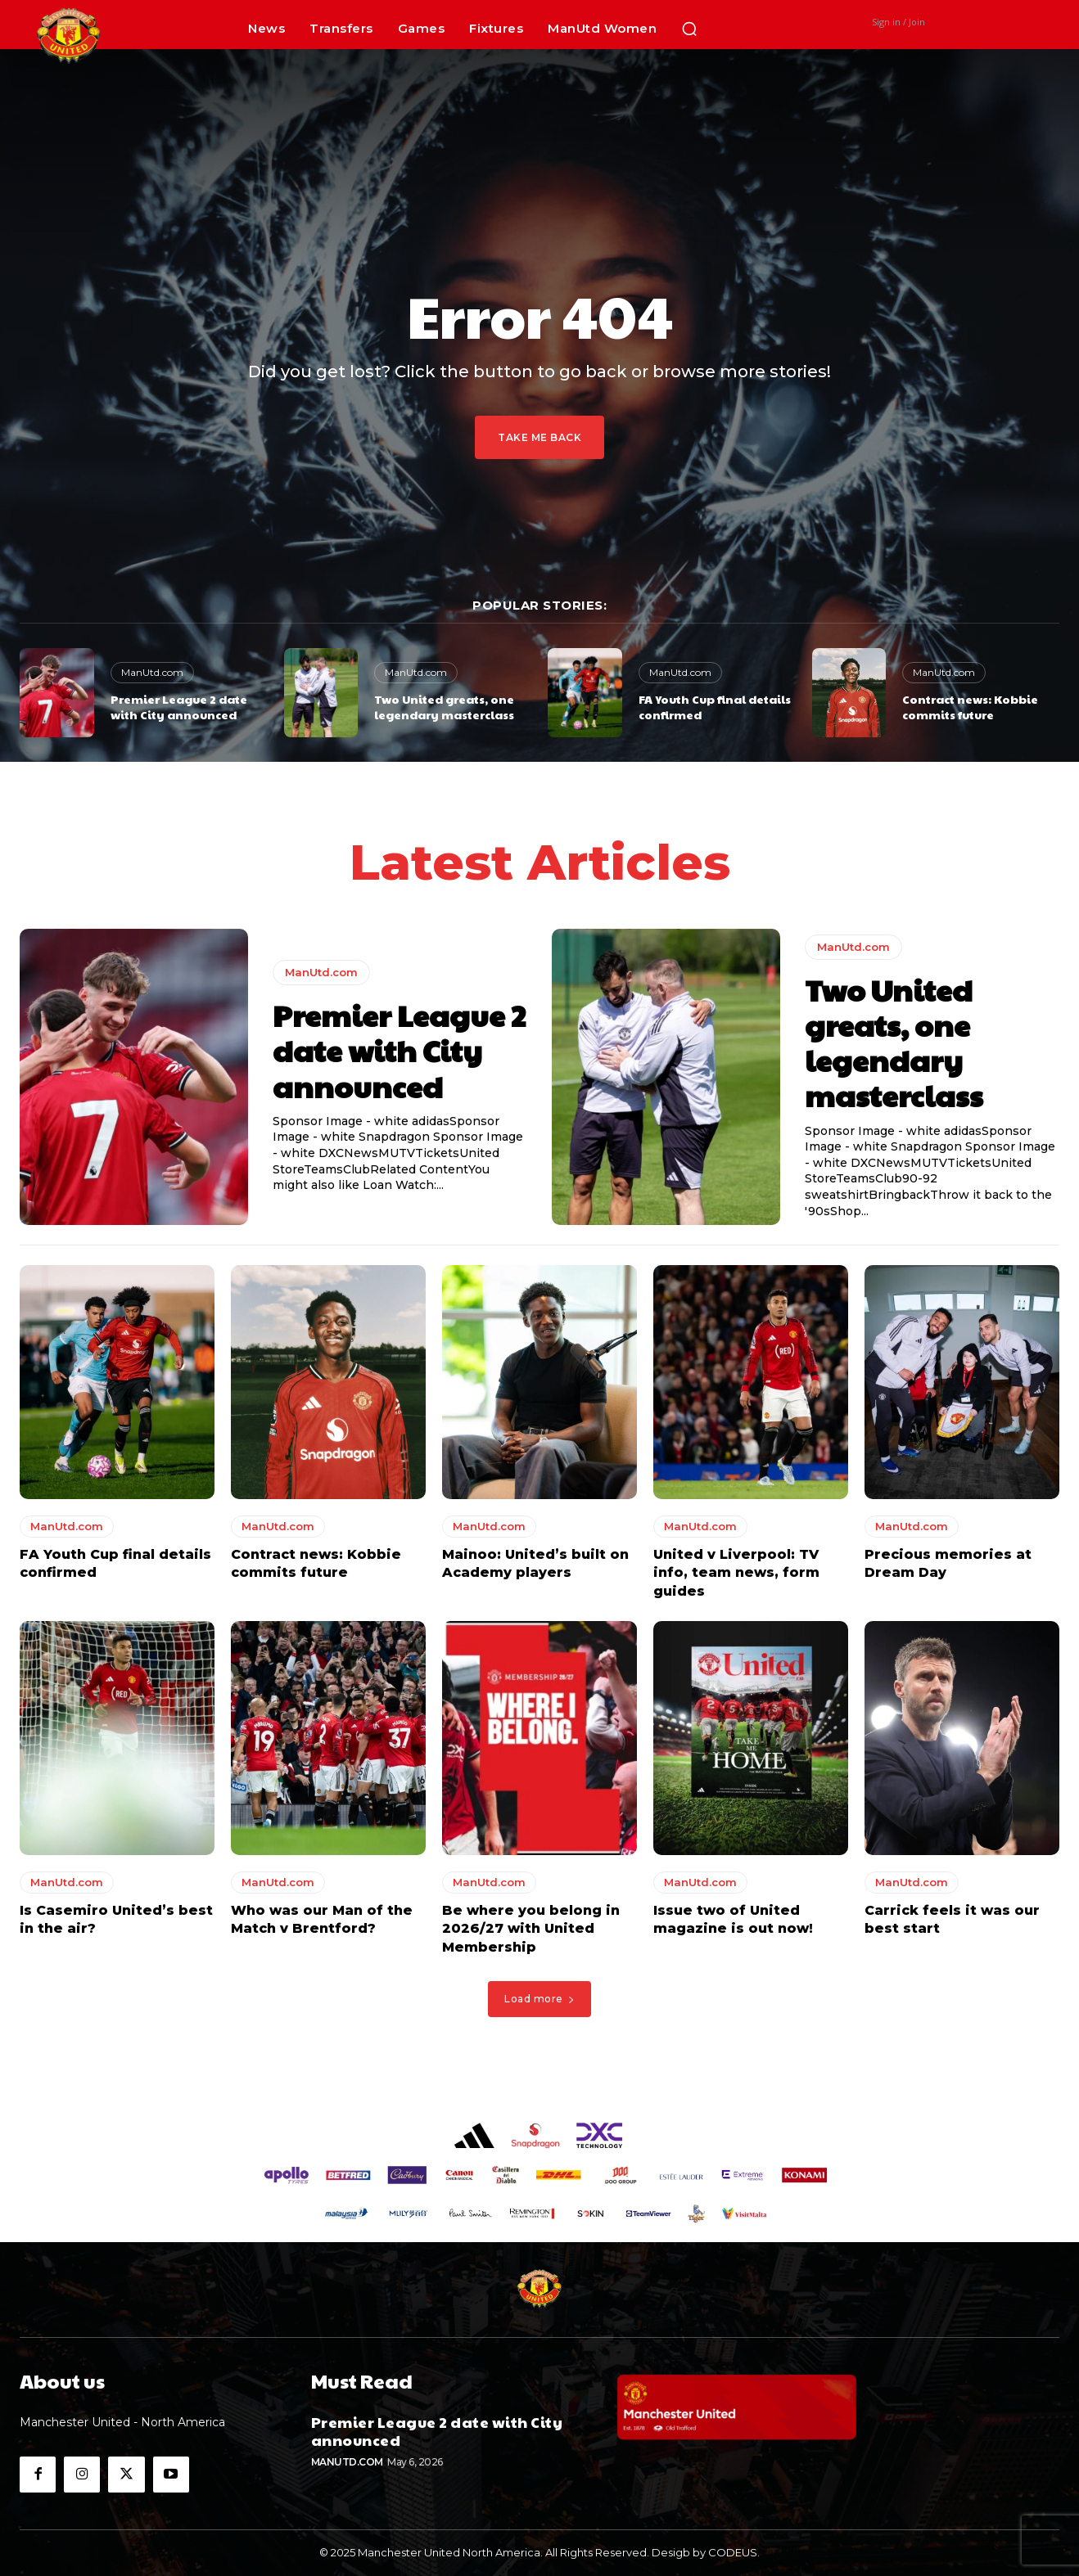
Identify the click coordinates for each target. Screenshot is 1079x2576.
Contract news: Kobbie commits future (970, 707)
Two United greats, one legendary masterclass (444, 707)
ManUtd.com (152, 672)
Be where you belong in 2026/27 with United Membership (531, 1929)
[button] (689, 28)
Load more (539, 1999)
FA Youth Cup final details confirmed (715, 707)
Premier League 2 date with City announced (179, 707)
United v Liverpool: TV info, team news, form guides (736, 1573)
